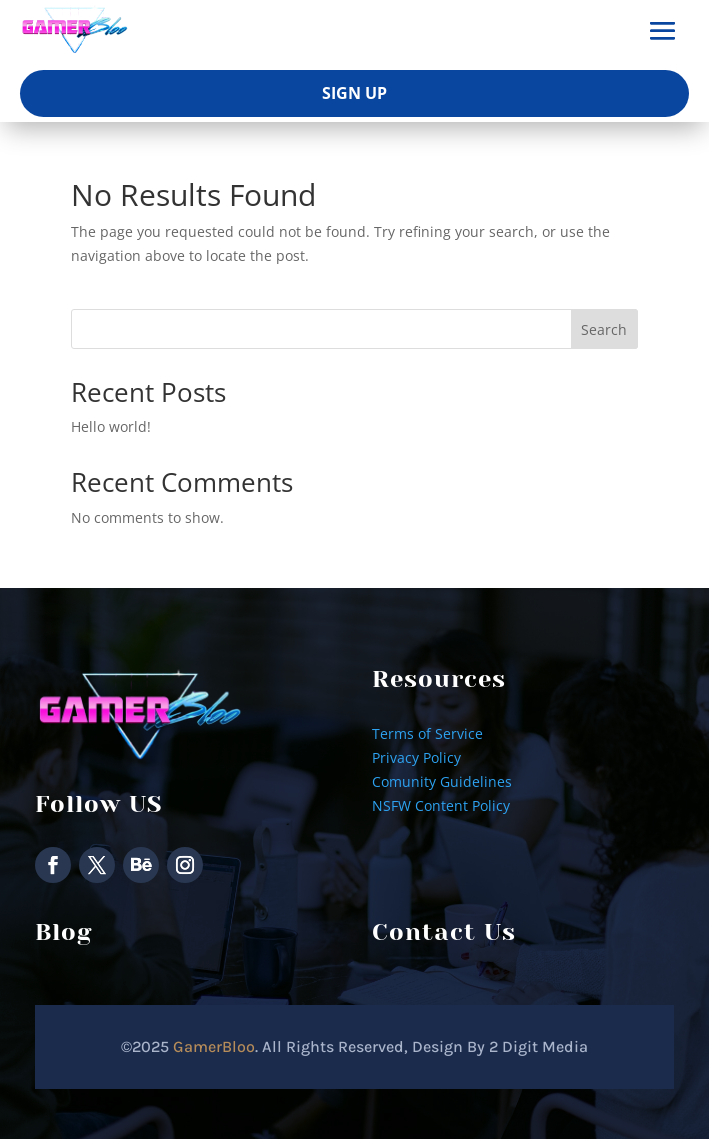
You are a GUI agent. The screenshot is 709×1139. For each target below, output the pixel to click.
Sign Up (354, 93)
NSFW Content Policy (441, 805)
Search (604, 329)
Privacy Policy (416, 757)
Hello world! (111, 426)
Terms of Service (427, 733)
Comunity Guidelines (442, 781)
